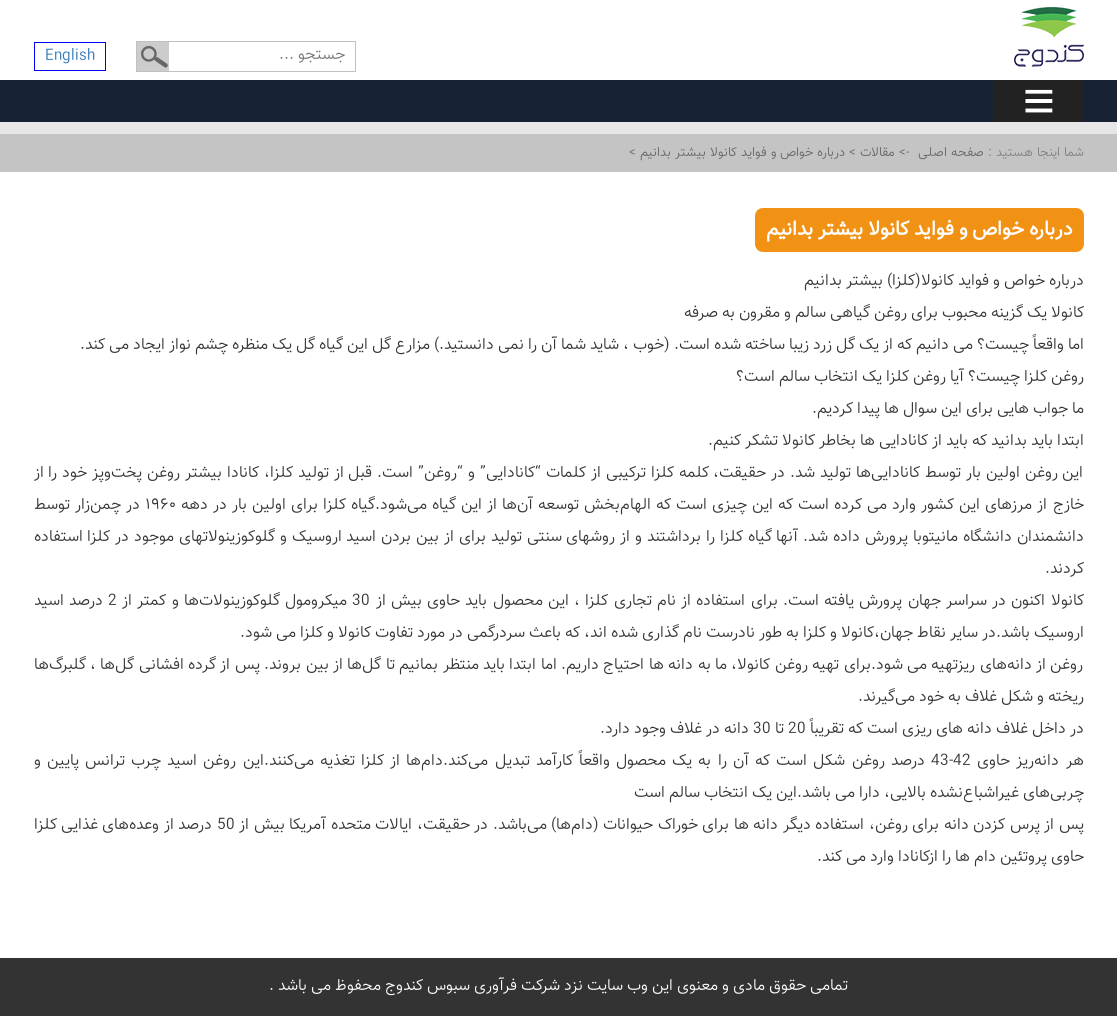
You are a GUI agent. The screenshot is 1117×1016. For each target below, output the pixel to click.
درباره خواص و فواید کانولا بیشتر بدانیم (740, 153)
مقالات (875, 153)
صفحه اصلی (951, 153)
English (70, 56)
